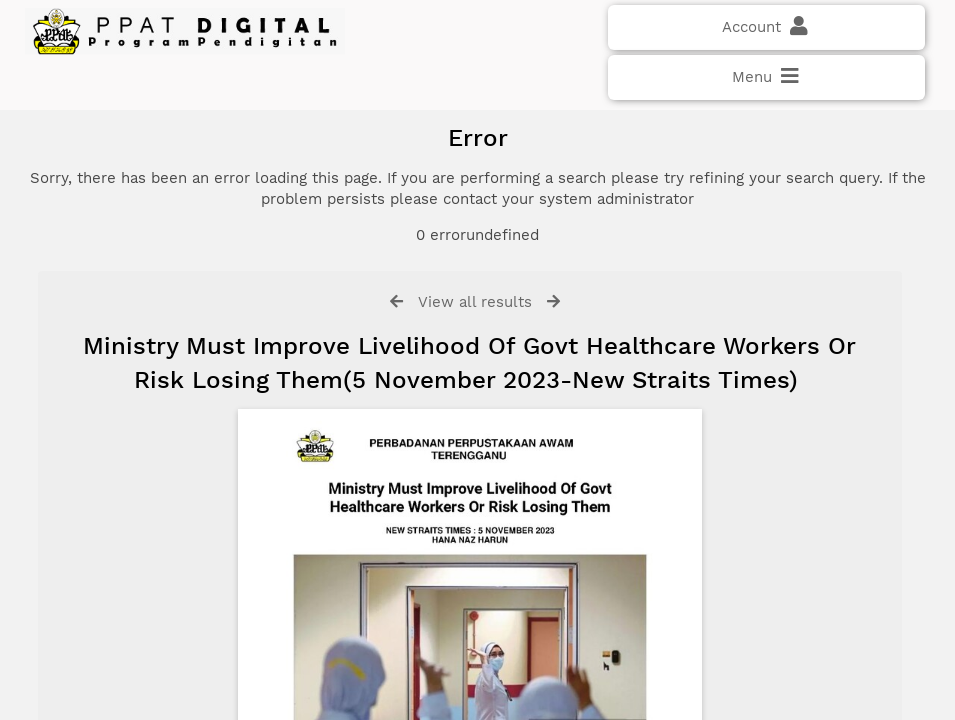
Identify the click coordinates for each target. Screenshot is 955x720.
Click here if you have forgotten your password (187, 392)
